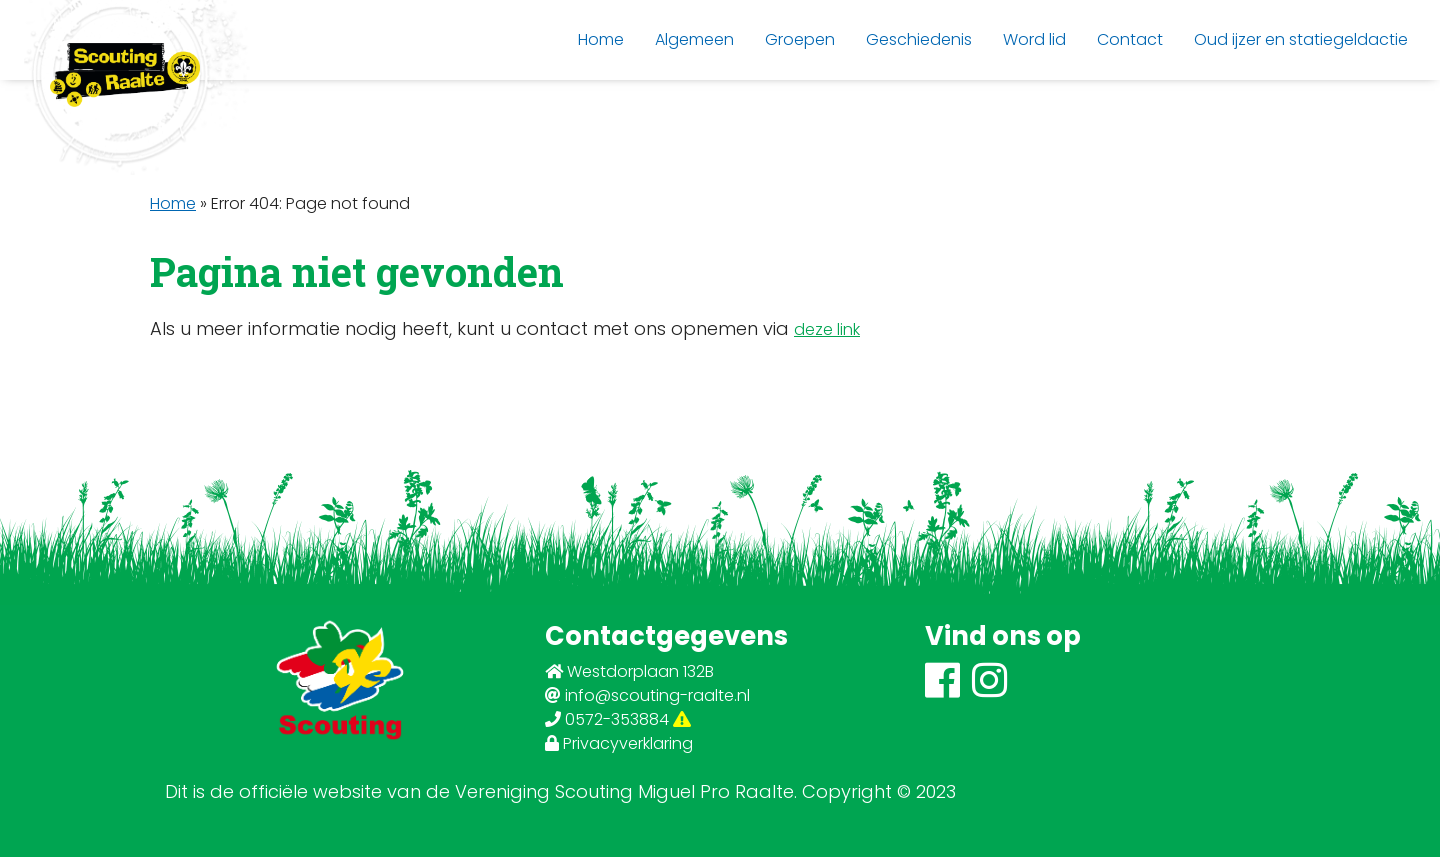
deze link (827, 329)
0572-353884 (618, 719)
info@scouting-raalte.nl (647, 695)
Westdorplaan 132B (629, 671)
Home (173, 203)
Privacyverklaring (619, 743)
